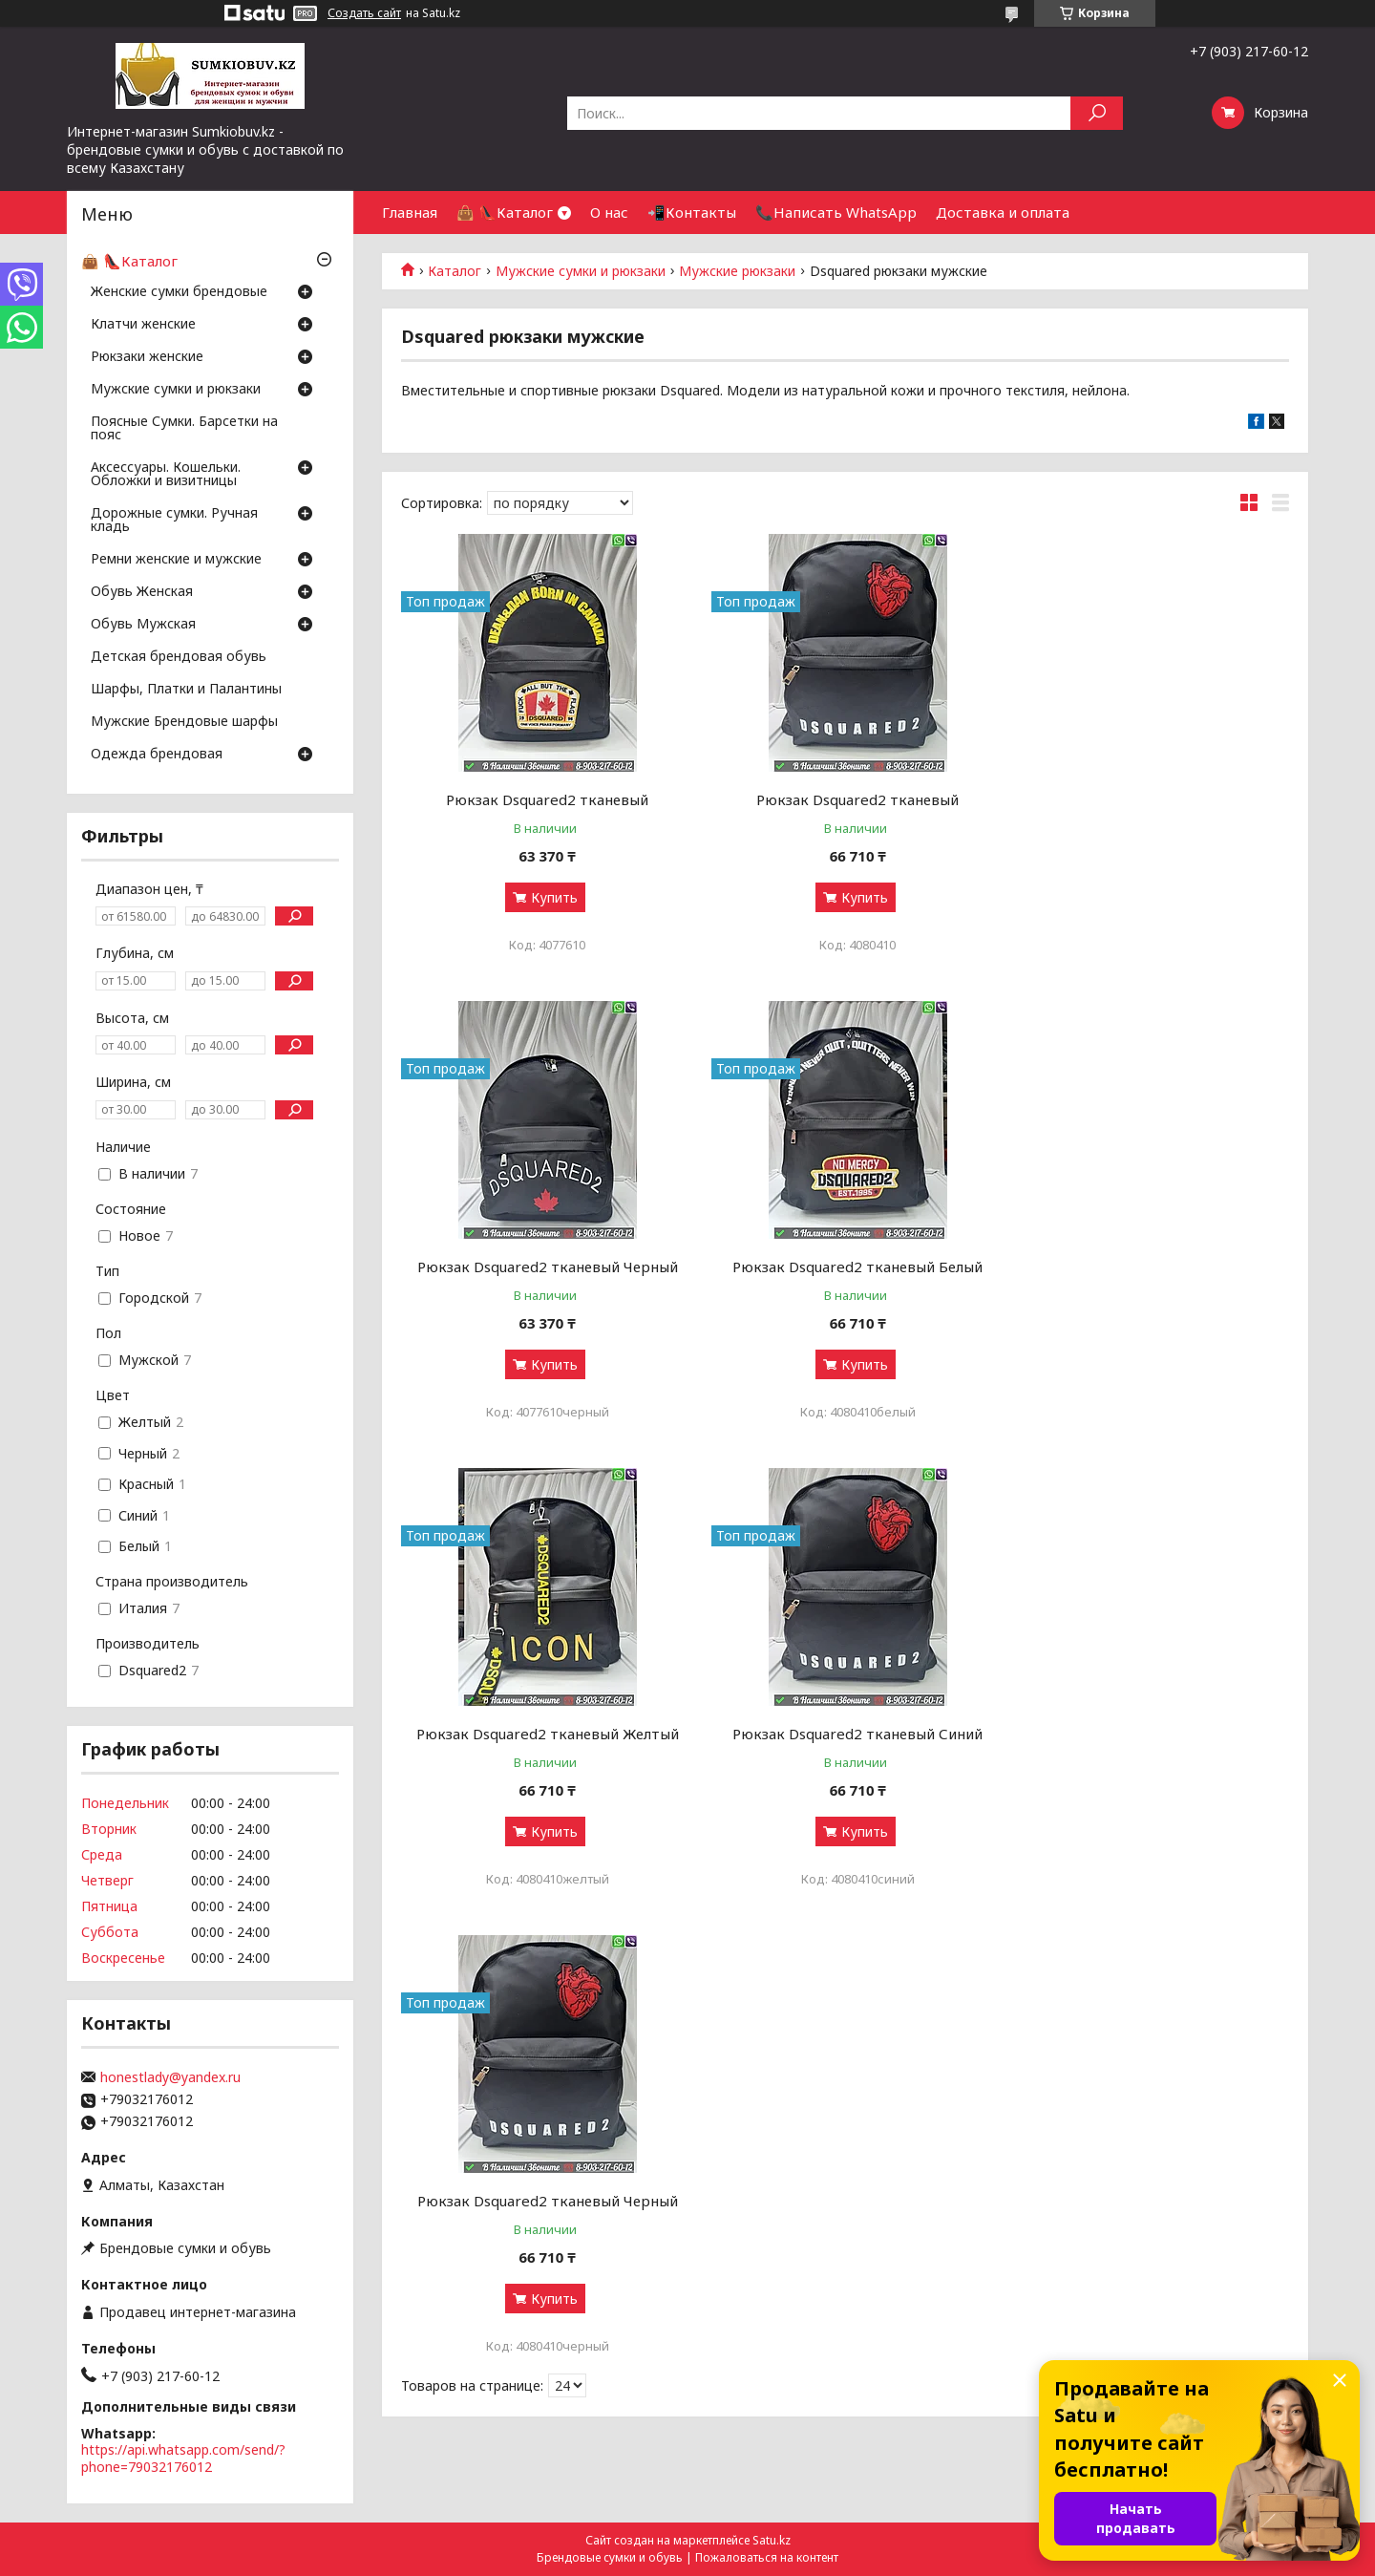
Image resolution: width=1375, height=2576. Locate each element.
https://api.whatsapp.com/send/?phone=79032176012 (183, 2458)
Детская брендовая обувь (178, 657)
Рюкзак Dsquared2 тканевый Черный (1147, 799)
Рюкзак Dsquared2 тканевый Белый (543, 1266)
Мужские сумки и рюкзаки (581, 271)
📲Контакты (691, 212)
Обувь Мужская (143, 624)
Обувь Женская (142, 592)
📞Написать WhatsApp (836, 212)
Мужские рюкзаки (737, 271)
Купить (549, 897)
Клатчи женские (143, 324)
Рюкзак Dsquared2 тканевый (543, 799)
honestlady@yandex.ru (170, 2077)
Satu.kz (771, 2540)
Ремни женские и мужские (176, 559)
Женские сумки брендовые (179, 292)
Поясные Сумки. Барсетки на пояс (184, 429)
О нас (609, 212)
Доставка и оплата (1002, 212)
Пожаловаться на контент (766, 2557)
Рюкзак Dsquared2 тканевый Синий (1147, 1266)
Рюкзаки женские (147, 357)
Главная (409, 212)
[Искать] (1096, 113)
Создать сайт (364, 13)
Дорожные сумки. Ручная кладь (174, 520)
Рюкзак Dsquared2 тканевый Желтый (844, 1266)
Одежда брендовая (156, 754)
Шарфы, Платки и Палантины (186, 689)
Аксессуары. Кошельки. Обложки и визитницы (166, 474)
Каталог (454, 271)
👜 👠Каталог (504, 212)
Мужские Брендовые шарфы (184, 722)
